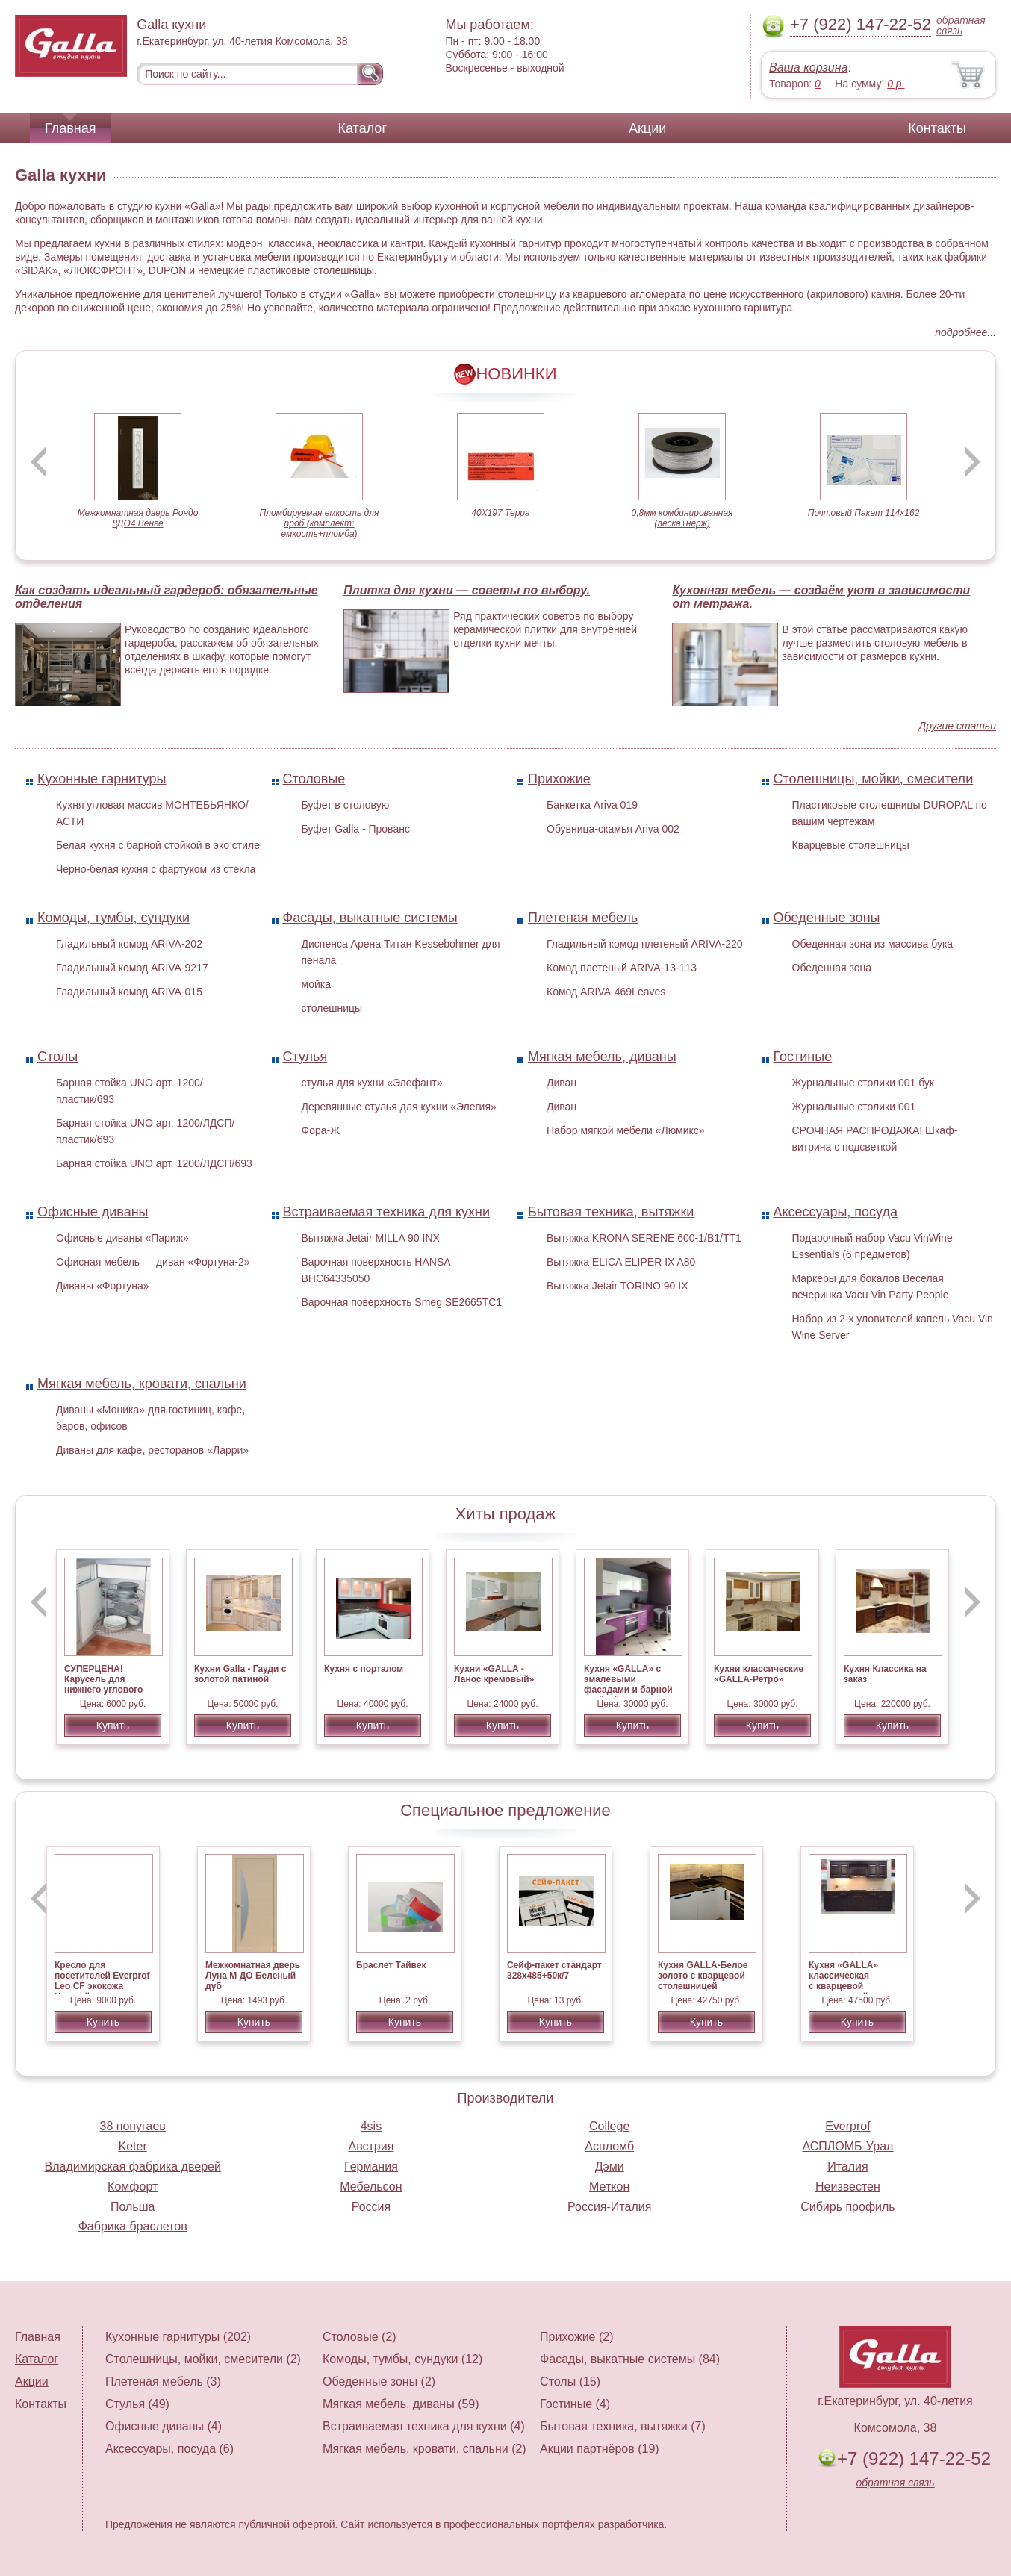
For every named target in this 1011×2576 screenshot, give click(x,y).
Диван (561, 1083)
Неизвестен (847, 2186)
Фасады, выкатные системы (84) (630, 2359)
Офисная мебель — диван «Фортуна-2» (153, 1262)
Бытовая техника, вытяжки (611, 1211)
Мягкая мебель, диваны (602, 1056)
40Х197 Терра (500, 513)
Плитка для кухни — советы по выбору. (466, 590)
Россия (371, 2206)
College (609, 2126)
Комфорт (133, 2186)
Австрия (371, 2146)
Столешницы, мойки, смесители (874, 778)
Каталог (362, 128)
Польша (133, 2206)
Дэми (609, 2166)
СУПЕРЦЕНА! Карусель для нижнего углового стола (103, 1684)
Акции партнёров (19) (599, 2448)
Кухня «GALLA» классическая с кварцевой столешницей (843, 1981)
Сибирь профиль (847, 2206)
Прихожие (559, 778)
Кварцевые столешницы (850, 845)
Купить (112, 1726)
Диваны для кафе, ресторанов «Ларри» (152, 1450)
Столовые (314, 778)
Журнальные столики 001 (854, 1107)
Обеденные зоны (827, 917)
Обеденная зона (831, 968)
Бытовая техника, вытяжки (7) (623, 2426)
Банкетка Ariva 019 (592, 805)
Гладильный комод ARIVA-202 (129, 944)
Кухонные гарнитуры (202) (178, 2336)
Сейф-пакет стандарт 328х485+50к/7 (554, 1970)
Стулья (305, 1056)
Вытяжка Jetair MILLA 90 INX (371, 1238)
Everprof (847, 2126)
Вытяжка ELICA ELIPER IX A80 (621, 1262)
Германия (371, 2166)
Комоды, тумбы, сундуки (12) (402, 2359)
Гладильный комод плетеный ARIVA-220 (645, 944)
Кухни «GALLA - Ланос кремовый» (494, 1674)
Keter (133, 2146)
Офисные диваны (93, 1211)
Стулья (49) (137, 2404)
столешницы (332, 1008)
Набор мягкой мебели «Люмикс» (626, 1130)
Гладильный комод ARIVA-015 (129, 992)
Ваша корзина (808, 67)
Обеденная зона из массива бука (873, 944)
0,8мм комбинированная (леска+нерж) (681, 518)
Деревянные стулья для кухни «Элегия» (399, 1107)
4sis (371, 2126)
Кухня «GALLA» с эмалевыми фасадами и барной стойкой (628, 1684)
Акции (647, 128)
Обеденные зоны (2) (379, 2381)
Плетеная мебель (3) (163, 2381)
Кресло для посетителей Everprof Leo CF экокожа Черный (102, 1981)
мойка (316, 984)
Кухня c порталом (363, 1669)
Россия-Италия (609, 2206)
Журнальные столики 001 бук (863, 1083)
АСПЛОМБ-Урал (847, 2146)
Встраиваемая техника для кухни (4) (424, 2426)
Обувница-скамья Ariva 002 (613, 829)
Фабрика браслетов (132, 2226)
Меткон (609, 2186)
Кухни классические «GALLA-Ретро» (758, 1674)
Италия (847, 2166)
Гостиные (803, 1056)
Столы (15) (570, 2381)
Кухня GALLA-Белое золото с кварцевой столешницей (703, 1975)
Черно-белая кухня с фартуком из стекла (155, 869)
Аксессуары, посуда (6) (169, 2448)
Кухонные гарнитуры (102, 778)
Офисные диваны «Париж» (122, 1238)
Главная (70, 128)
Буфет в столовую (346, 805)
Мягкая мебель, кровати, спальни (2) (424, 2448)
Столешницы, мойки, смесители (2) (203, 2359)
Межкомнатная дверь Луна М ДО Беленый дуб (252, 1975)
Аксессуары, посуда (836, 1211)
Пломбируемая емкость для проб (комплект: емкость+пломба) (319, 523)
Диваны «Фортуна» (102, 1286)
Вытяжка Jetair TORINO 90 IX (617, 1286)
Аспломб (609, 2146)
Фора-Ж (321, 1130)
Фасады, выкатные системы (370, 917)
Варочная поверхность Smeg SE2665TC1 (402, 1302)
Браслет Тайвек (391, 1965)
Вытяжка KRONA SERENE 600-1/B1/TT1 (644, 1238)
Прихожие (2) (576, 2336)
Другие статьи (957, 726)
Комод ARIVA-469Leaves (606, 992)
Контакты (937, 128)
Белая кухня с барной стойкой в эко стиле (158, 845)
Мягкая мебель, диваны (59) (401, 2404)
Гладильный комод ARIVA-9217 (132, 968)
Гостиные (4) (575, 2404)
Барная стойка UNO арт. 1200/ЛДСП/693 (154, 1163)
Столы (57, 1056)
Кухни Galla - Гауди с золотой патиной (240, 1674)
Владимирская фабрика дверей (132, 2166)
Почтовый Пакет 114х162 (864, 513)
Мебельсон (371, 2186)
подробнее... (965, 332)
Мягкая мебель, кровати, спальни (141, 1383)
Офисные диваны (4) (163, 2426)
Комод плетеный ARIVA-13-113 (622, 968)
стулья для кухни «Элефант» (372, 1083)
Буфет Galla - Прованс (356, 829)
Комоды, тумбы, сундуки (113, 917)
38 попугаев (133, 2126)
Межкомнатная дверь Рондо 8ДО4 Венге (138, 518)
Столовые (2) (359, 2336)
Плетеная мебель (583, 917)
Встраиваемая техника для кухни (387, 1211)
